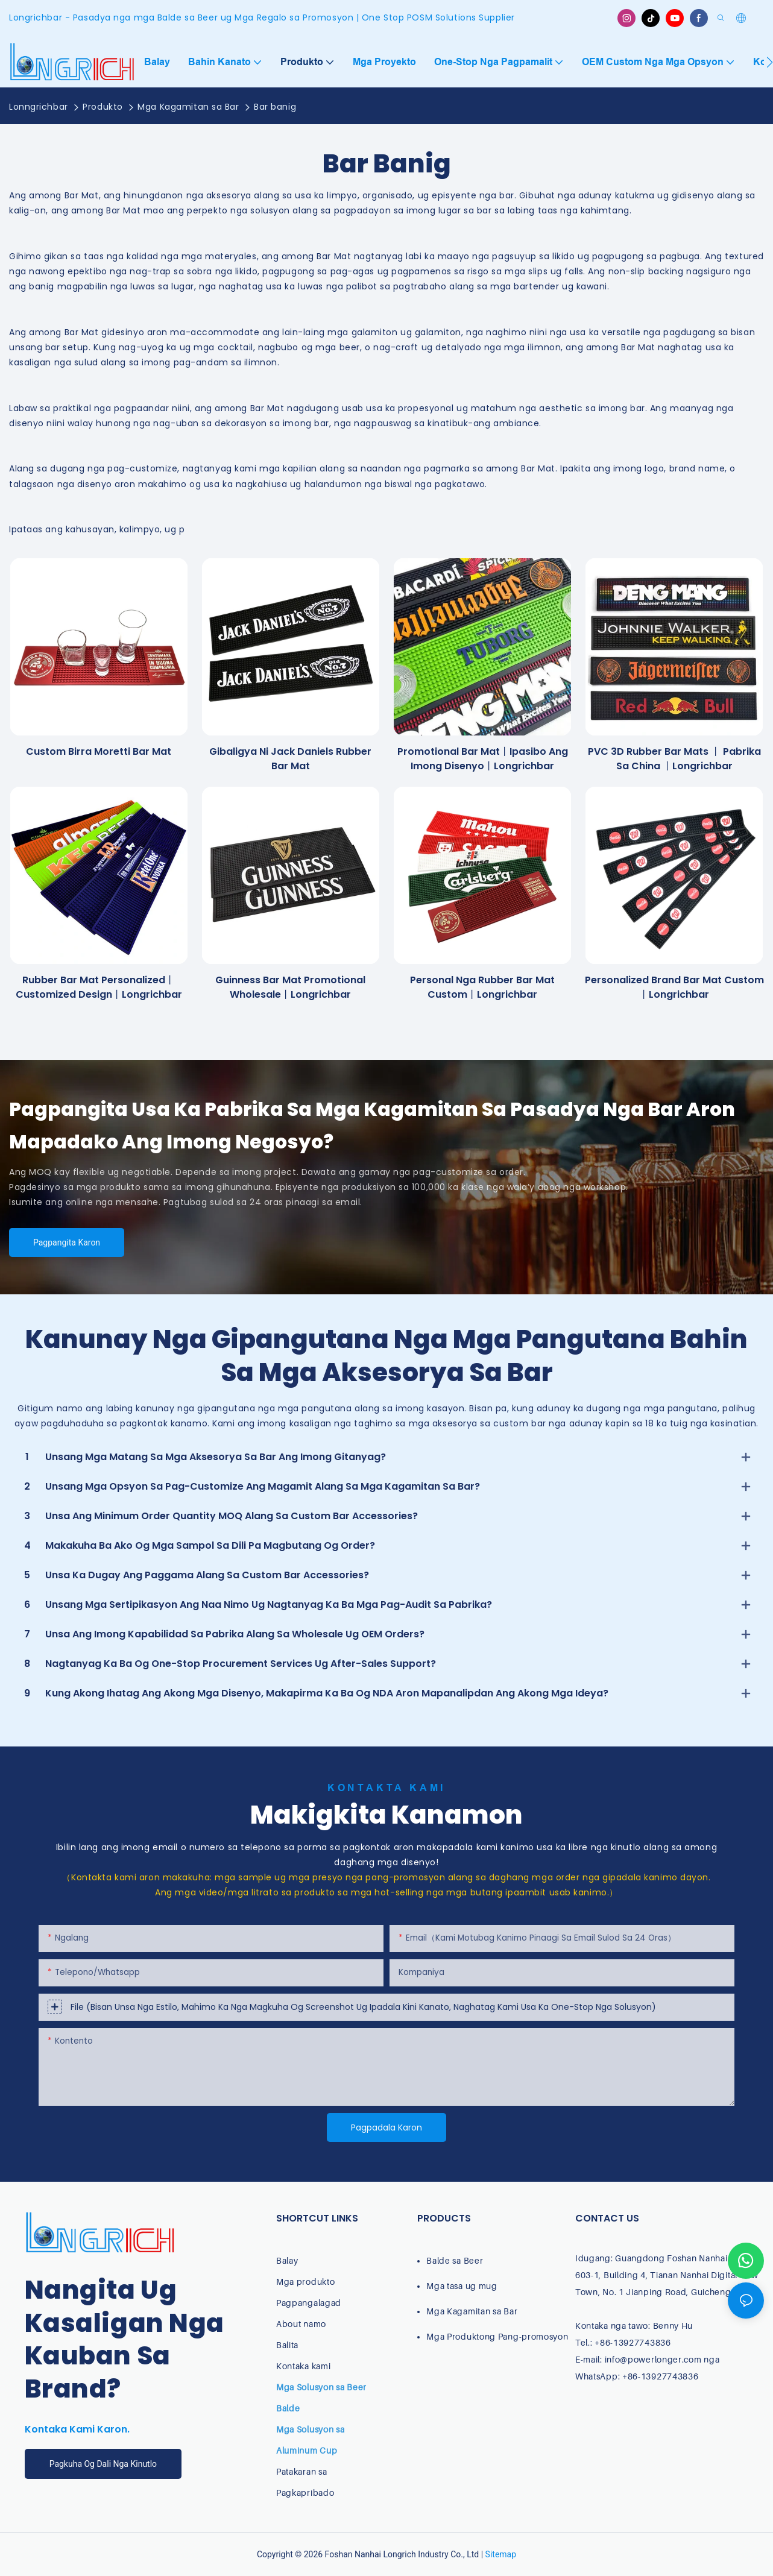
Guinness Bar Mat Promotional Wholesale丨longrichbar (290, 987)
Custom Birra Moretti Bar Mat (98, 751)
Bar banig (275, 107)
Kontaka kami (303, 2366)
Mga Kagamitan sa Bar (188, 107)
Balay (287, 2260)
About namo (301, 2324)
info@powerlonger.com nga (662, 2359)
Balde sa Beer (454, 2260)
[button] (769, 62)
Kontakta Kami (386, 1788)
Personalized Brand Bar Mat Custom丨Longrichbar (674, 987)
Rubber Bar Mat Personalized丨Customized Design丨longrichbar (99, 987)
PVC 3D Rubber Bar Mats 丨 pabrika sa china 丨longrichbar (674, 759)
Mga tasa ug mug (461, 2286)
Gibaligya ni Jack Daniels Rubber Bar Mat (290, 759)
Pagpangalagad (308, 2302)
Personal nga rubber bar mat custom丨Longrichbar (482, 987)
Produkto (102, 107)
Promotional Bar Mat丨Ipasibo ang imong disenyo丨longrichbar (482, 759)
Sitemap (500, 2554)
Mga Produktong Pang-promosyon (497, 2336)
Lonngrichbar (38, 107)
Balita (287, 2345)
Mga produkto (305, 2281)
